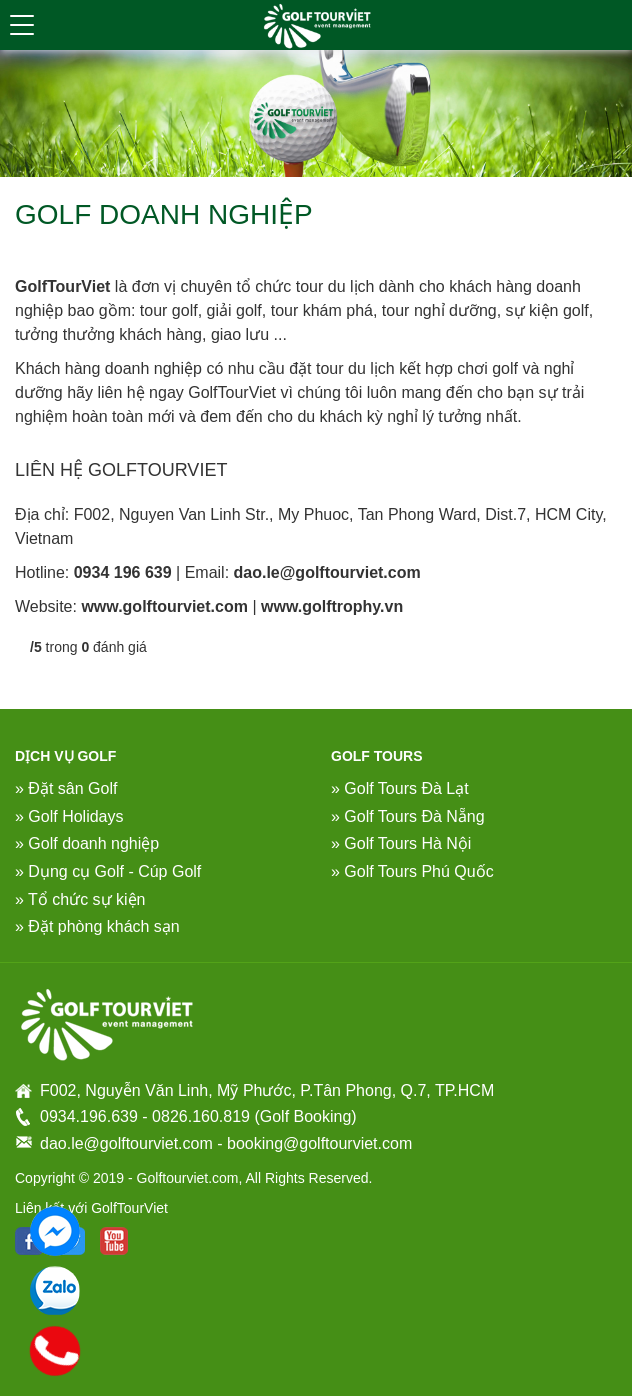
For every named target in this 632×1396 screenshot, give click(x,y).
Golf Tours (377, 756)
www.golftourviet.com (164, 606)
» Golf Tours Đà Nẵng (408, 816)
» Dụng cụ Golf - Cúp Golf (108, 871)
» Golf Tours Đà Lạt (400, 788)
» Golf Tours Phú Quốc (412, 871)
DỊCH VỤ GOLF (65, 756)
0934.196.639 (89, 1116)
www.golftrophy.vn (332, 606)
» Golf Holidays (69, 816)
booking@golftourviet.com (319, 1143)
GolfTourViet (62, 286)
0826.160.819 (201, 1116)
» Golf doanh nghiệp (87, 843)
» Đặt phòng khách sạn (97, 926)
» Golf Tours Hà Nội (401, 843)
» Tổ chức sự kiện (80, 899)
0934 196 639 (123, 572)
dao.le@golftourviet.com (327, 572)
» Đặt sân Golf (66, 788)
